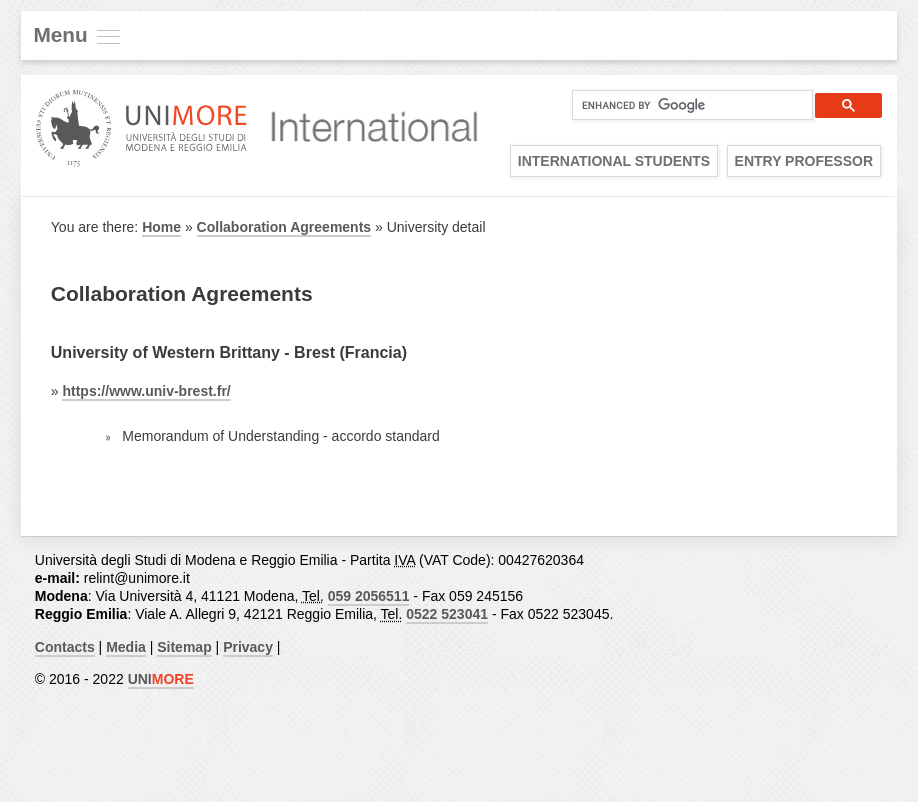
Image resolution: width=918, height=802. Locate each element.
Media (126, 647)
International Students (614, 161)
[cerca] (684, 105)
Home (161, 227)
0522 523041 (447, 614)
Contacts (65, 647)
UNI (161, 679)
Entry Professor (804, 161)
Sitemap (184, 647)
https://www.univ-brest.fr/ (146, 391)
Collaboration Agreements (284, 227)
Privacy (248, 647)
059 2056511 (369, 596)
